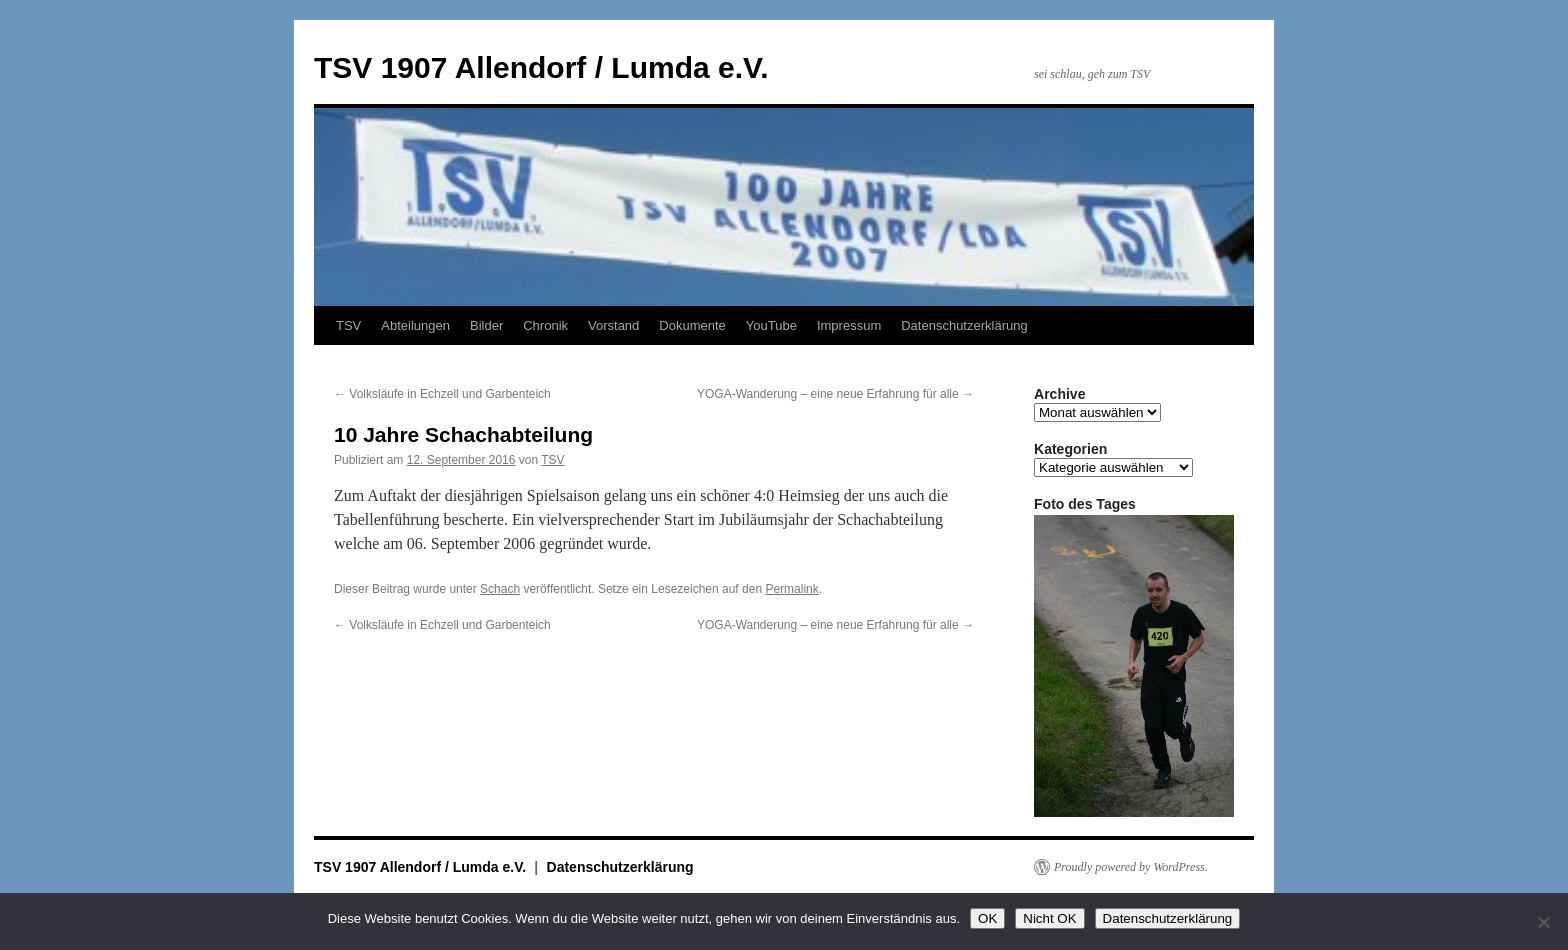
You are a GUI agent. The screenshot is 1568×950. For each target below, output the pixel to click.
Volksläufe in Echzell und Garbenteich (442, 394)
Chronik (545, 325)
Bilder (486, 325)
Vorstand (613, 325)
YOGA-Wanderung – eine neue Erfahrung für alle (835, 394)
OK (987, 918)
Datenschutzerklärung (964, 325)
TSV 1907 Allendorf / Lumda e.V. (541, 67)
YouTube (771, 325)
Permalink (791, 589)
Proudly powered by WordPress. (1131, 867)
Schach (500, 589)
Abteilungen (415, 325)
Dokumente (692, 325)
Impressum (849, 325)
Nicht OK (1049, 918)
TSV (348, 325)
